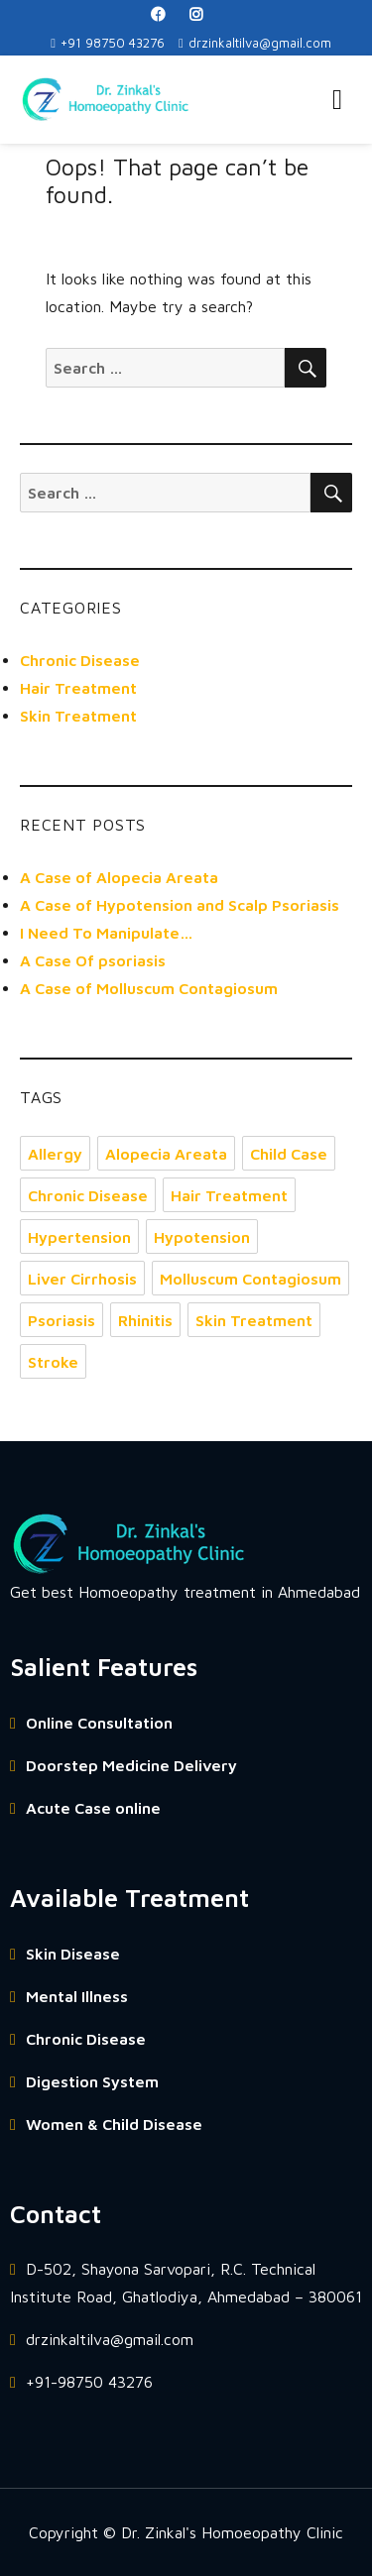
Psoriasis (61, 1320)
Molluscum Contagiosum (250, 1279)
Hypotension (202, 1237)
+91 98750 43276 (108, 43)
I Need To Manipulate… (106, 933)
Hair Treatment (78, 688)
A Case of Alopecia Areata (119, 877)
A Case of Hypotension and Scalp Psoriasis (179, 905)
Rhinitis (145, 1320)
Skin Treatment (78, 716)
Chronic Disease (80, 660)
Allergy (55, 1154)
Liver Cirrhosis (82, 1279)
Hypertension (79, 1237)
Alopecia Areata (166, 1154)
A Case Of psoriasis (93, 960)
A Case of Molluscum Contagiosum (149, 988)
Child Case (288, 1154)
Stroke (53, 1362)
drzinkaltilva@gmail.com (255, 43)
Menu (337, 100)
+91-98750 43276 (81, 2382)
